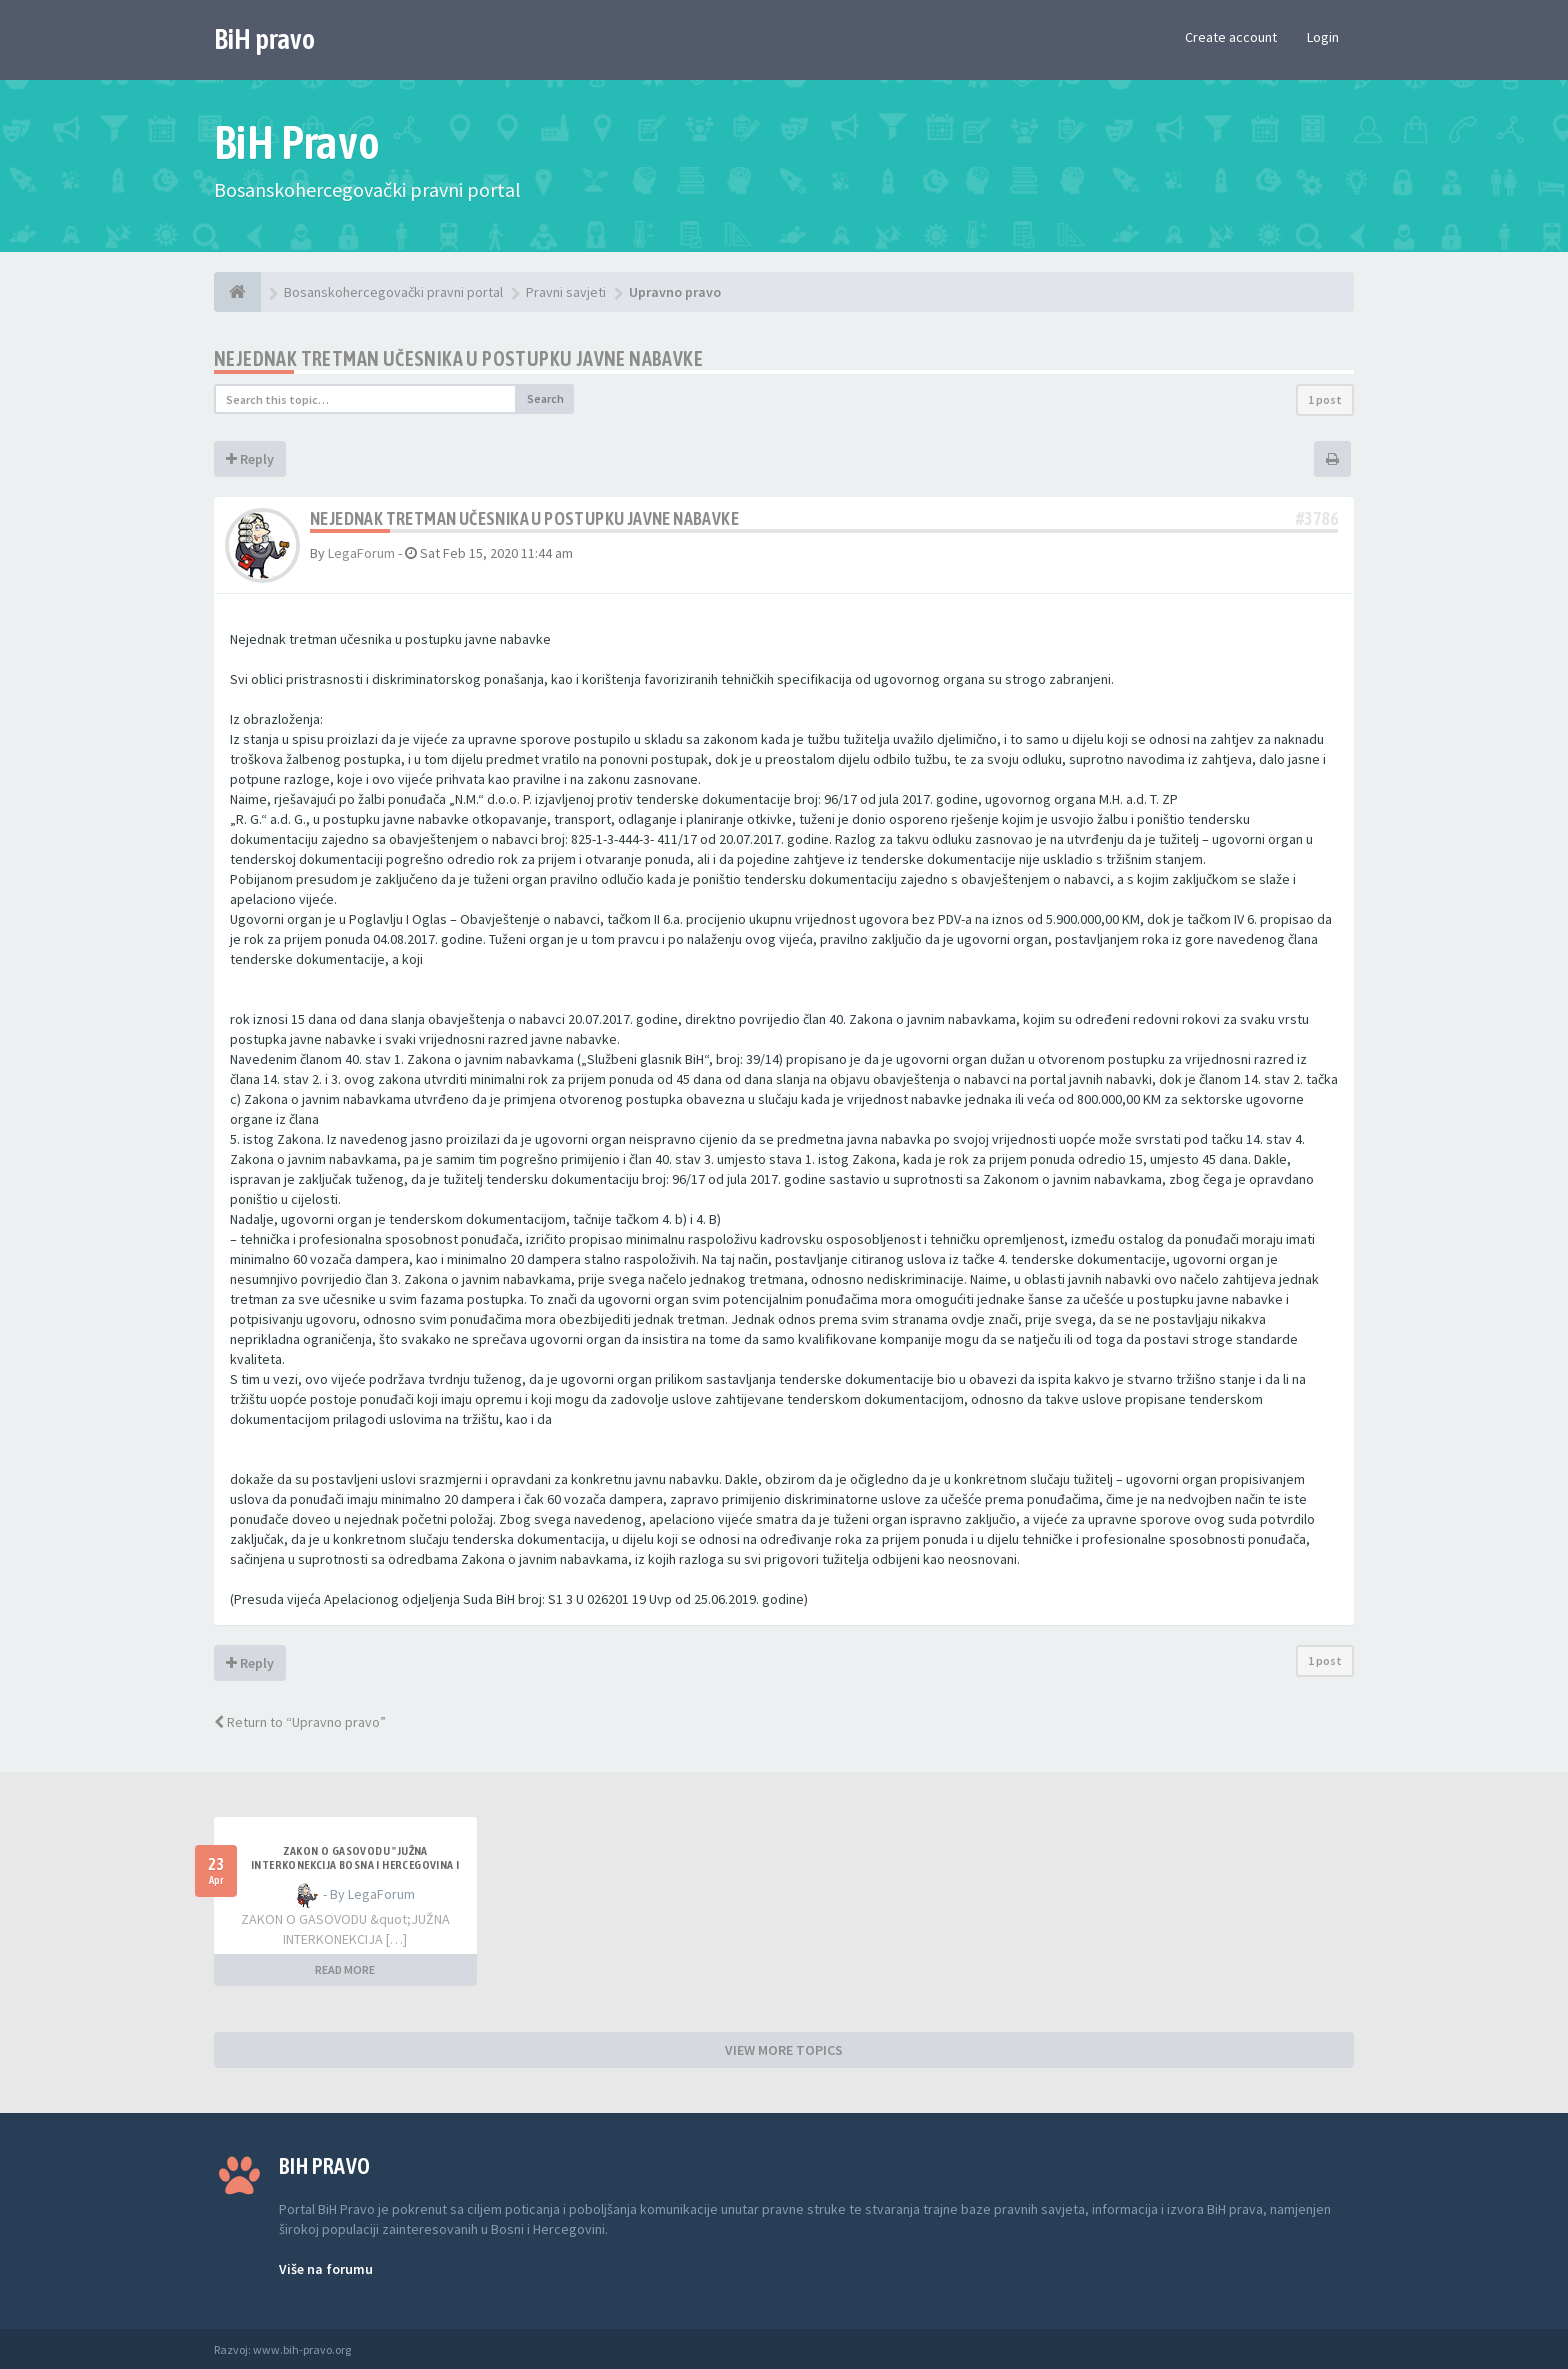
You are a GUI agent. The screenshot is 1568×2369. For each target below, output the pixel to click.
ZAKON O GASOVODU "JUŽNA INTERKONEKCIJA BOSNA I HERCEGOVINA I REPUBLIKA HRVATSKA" (355, 1865)
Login (1323, 37)
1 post (1325, 399)
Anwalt (371, 2349)
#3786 (1317, 518)
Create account (1231, 37)
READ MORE (345, 1969)
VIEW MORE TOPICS (784, 2050)
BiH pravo (264, 39)
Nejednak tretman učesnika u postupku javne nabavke (458, 358)
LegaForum (361, 553)
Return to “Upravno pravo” (300, 1722)
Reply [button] (250, 459)
